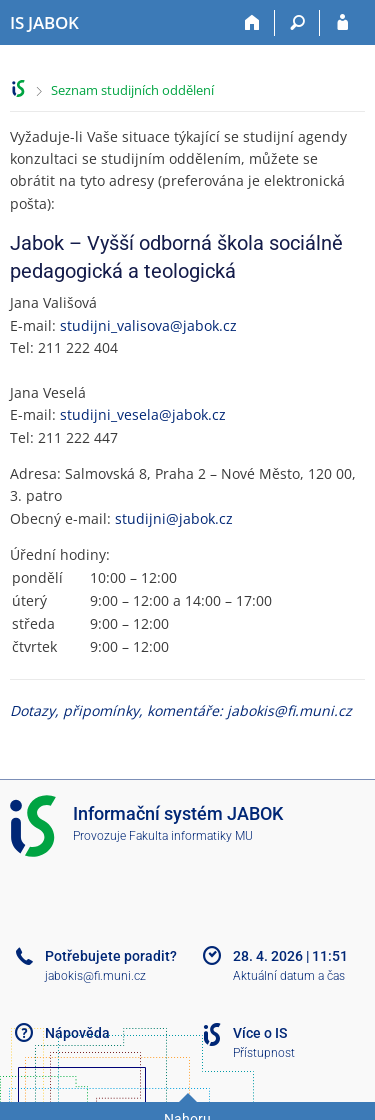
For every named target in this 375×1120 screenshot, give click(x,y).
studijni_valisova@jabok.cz (148, 325)
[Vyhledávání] (297, 23)
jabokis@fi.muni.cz (95, 976)
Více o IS (260, 1033)
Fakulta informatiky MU (191, 836)
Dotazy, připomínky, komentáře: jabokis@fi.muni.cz (181, 710)
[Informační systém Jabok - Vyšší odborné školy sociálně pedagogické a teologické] (44, 23)
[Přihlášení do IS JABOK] (342, 23)
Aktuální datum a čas (289, 976)
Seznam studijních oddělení (132, 90)
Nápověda (77, 1033)
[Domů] (252, 23)
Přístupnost (264, 1053)
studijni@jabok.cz (174, 518)
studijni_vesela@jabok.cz (143, 414)
